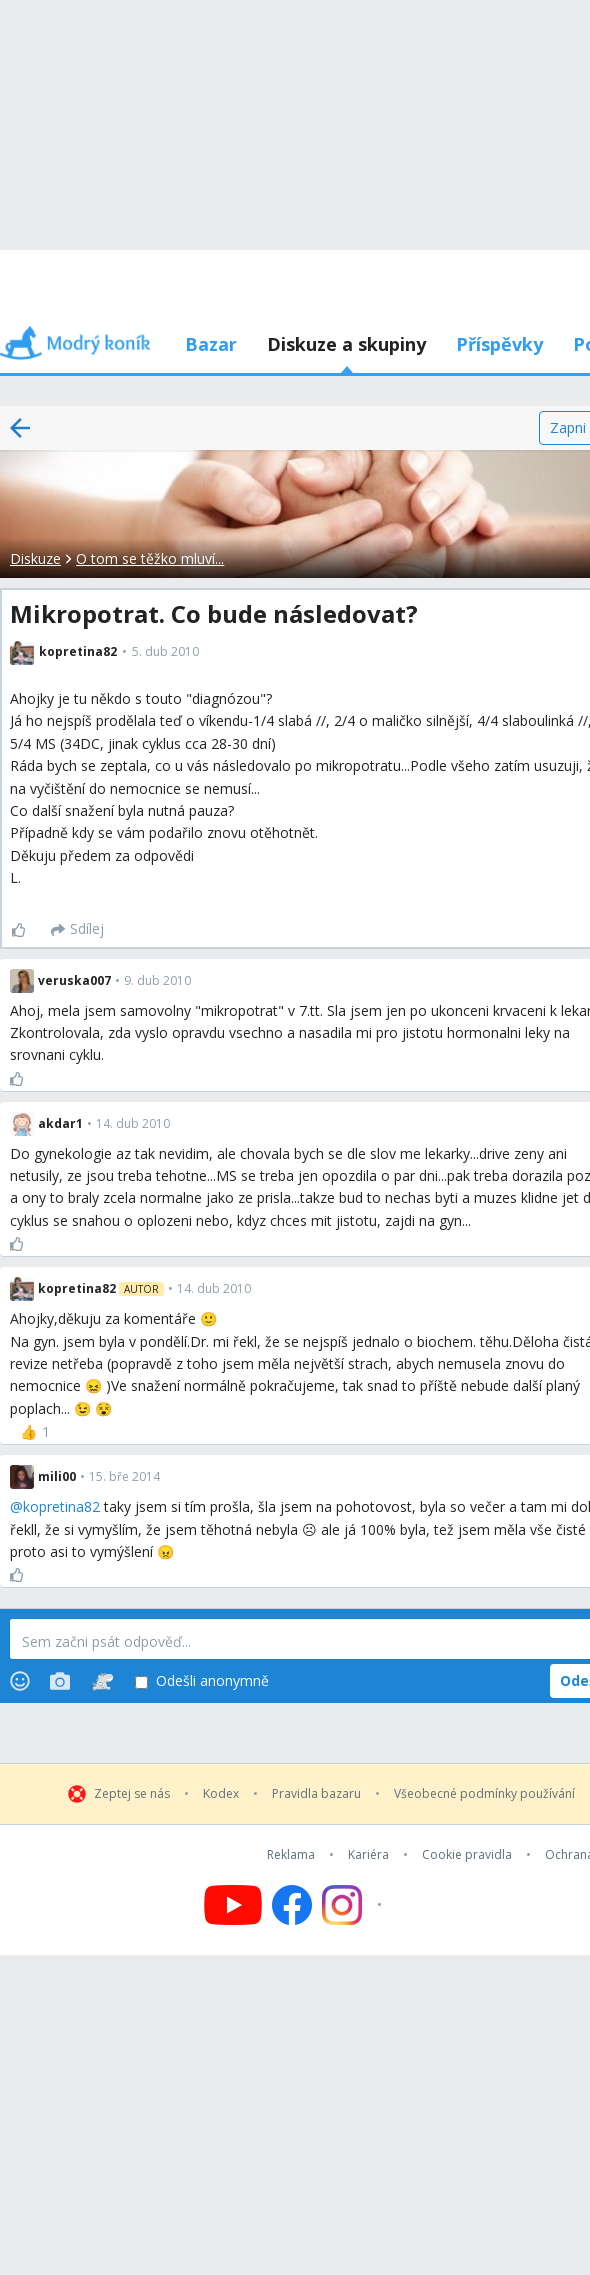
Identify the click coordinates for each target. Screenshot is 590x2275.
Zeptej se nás (132, 1794)
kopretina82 (61, 1506)
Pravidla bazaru (316, 1794)
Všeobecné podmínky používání (484, 1794)
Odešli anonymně (202, 1681)
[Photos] (60, 1681)
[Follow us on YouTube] (233, 1905)
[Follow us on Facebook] (292, 1905)
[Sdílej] (77, 930)
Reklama (291, 1855)
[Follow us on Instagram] (354, 1905)
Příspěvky (499, 344)
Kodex (221, 1794)
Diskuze (35, 558)
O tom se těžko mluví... (150, 558)
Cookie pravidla (467, 1855)
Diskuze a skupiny (346, 344)
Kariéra (368, 1855)
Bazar (211, 344)
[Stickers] (102, 1681)
